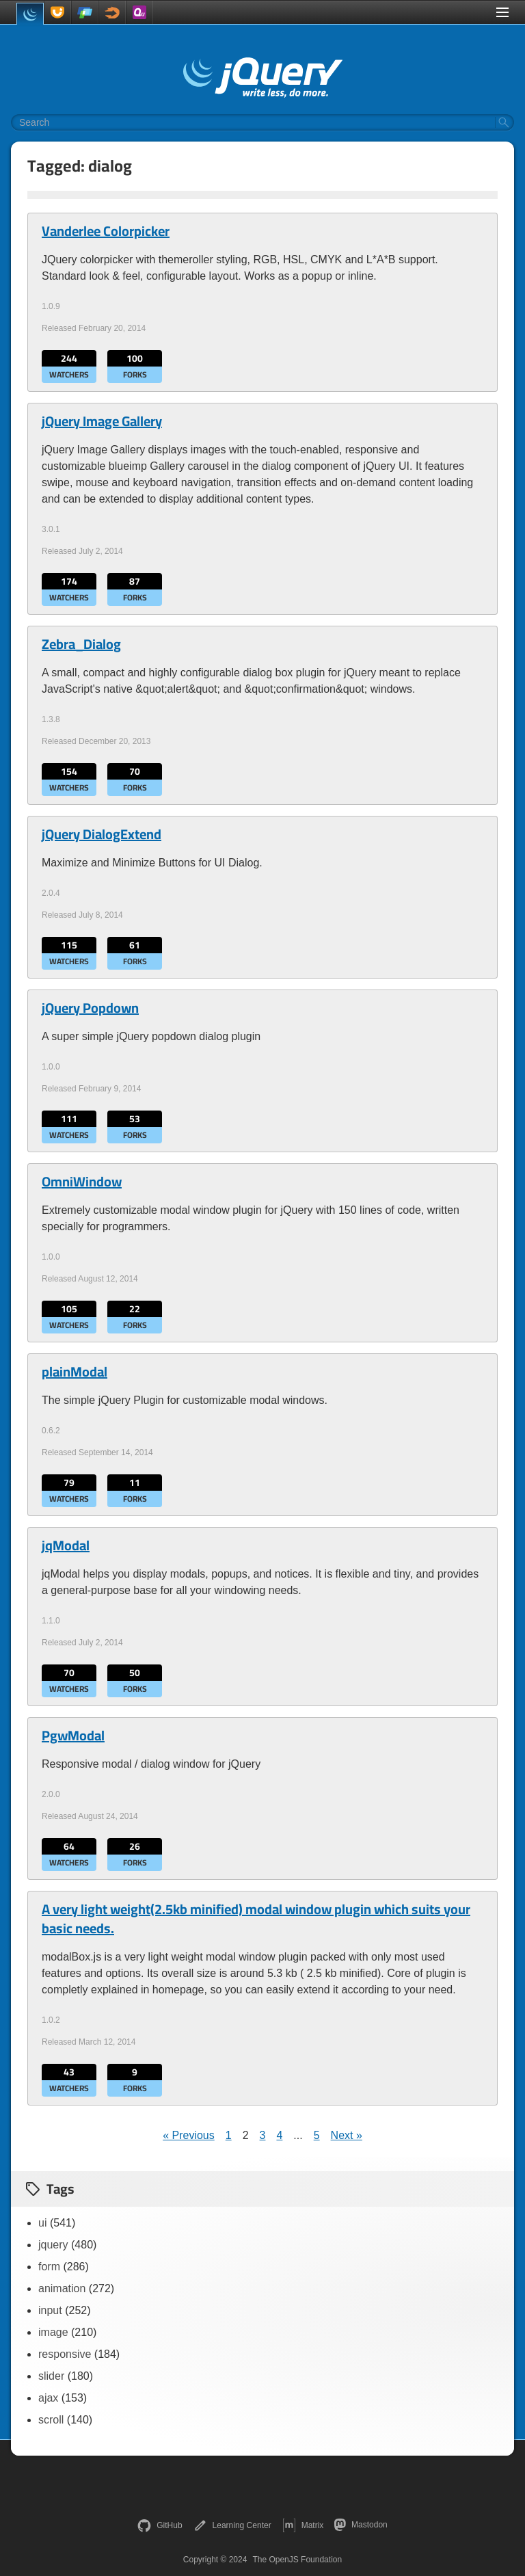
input (50, 2310)
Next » (346, 2135)
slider (51, 2376)
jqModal (66, 1545)
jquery (53, 2244)
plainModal (74, 1371)
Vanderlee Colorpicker (106, 231)
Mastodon (360, 2525)
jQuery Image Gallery (102, 421)
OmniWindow (82, 1181)
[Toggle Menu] (502, 12)
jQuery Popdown (90, 1008)
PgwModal (73, 1735)
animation (61, 2288)
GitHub (159, 2525)
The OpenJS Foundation (297, 2559)
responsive (64, 2354)
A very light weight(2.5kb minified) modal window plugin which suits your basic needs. (256, 1919)
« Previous (189, 2135)
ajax (48, 2398)
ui (42, 2223)
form (49, 2266)
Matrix (303, 2525)
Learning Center (232, 2525)
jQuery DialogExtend (101, 834)
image (53, 2332)
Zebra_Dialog (81, 644)
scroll (51, 2420)
